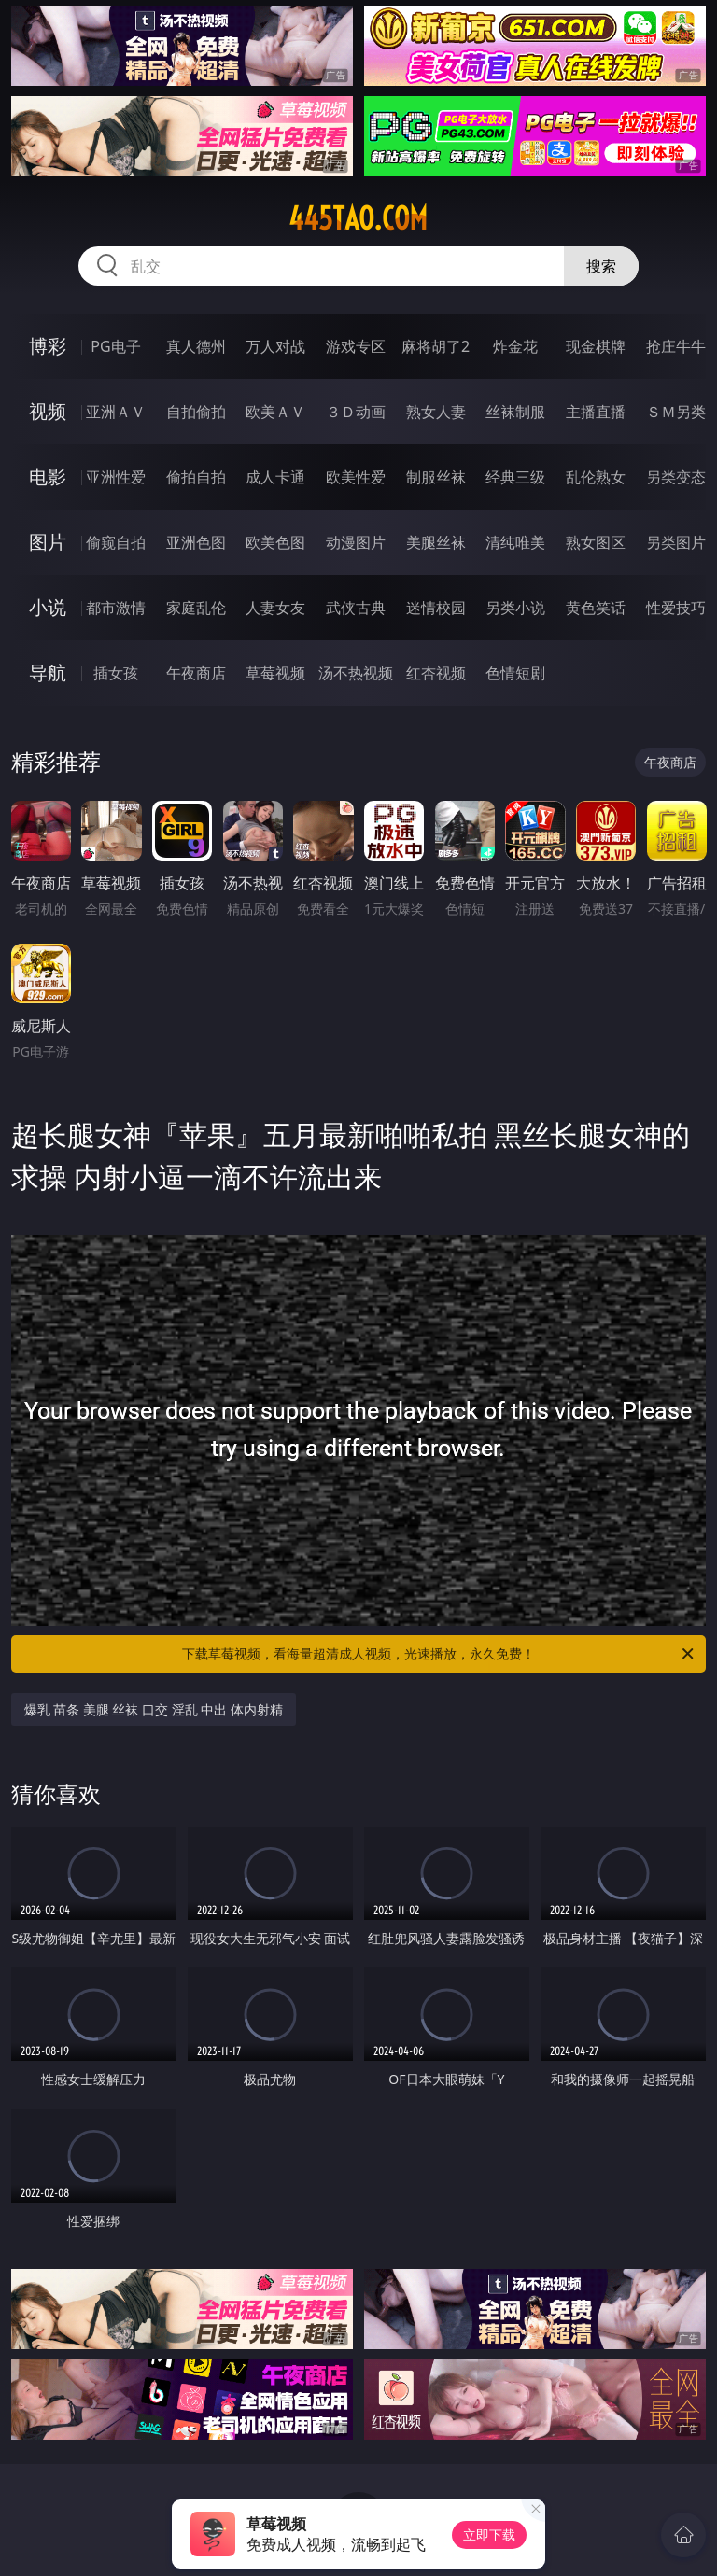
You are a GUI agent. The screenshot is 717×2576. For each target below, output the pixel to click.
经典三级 (515, 477)
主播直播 (596, 411)
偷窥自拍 (116, 542)
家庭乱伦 (196, 607)
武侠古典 (356, 607)
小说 (47, 607)
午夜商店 (196, 673)
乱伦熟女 (596, 477)
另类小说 (515, 607)
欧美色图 (275, 542)
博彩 (47, 345)
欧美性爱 (356, 477)
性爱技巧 (676, 607)
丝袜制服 (515, 411)
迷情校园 (436, 607)
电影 (47, 476)
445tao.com (358, 218)
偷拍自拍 (196, 477)
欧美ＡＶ (275, 411)
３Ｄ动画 (356, 411)
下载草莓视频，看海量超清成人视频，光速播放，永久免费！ (439, 1654)
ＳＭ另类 (676, 411)
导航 (47, 672)
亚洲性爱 (116, 477)
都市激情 (116, 607)
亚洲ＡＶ (116, 411)
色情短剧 (515, 673)
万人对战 (275, 346)
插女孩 (115, 673)
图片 (47, 541)
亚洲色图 (196, 542)
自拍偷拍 (196, 411)
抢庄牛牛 (676, 346)
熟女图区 (596, 542)
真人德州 (196, 346)
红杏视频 (436, 673)
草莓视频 (275, 673)
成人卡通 (275, 477)
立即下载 (489, 2534)
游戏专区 (356, 346)
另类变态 (676, 477)
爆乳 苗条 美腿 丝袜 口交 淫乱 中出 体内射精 (153, 1709)
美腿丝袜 (436, 542)
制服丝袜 (436, 477)
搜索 (601, 266)
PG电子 (115, 346)
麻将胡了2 (435, 346)
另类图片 (676, 542)
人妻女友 (275, 607)
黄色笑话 (596, 607)
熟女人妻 (436, 411)
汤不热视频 (355, 673)
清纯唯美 (515, 542)
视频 (47, 411)
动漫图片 (356, 542)
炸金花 (515, 346)
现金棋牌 (596, 346)
